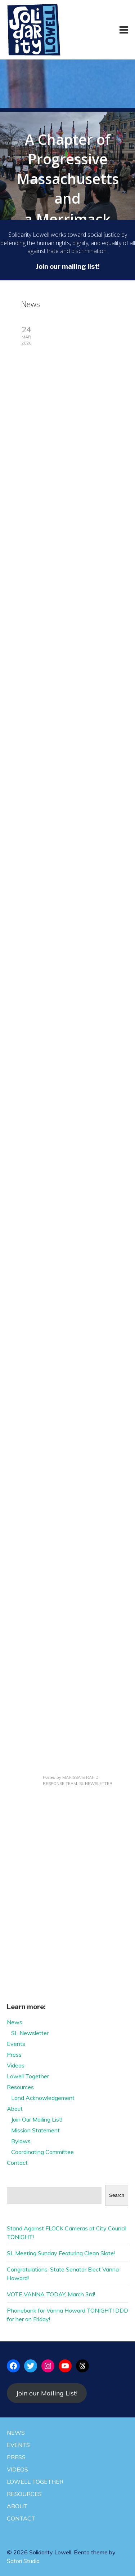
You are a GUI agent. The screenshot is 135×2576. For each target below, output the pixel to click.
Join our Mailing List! (46, 2393)
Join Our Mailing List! (36, 2119)
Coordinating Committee (42, 2151)
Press (14, 2054)
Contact (17, 2162)
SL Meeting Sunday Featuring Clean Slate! (61, 2253)
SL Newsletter (30, 2033)
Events (16, 2043)
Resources (20, 2087)
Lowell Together (28, 2076)
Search (116, 2195)
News (14, 2022)
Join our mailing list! (68, 266)
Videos (15, 2065)
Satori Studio (23, 2560)
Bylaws (21, 2141)
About (15, 2108)
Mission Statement (35, 2130)
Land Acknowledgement (43, 2097)
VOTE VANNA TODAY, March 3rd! (51, 2294)
